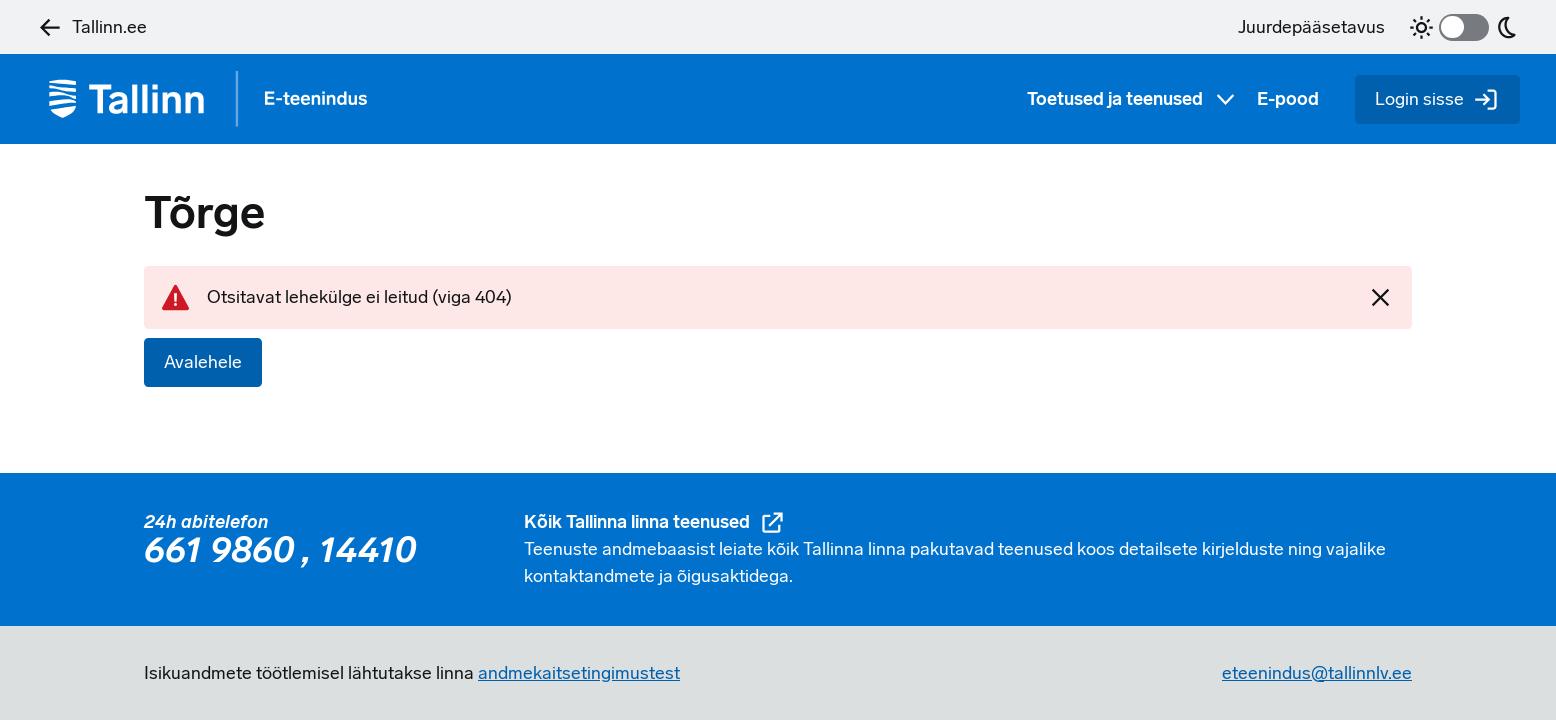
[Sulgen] (1380, 297)
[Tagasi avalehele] (216, 99)
